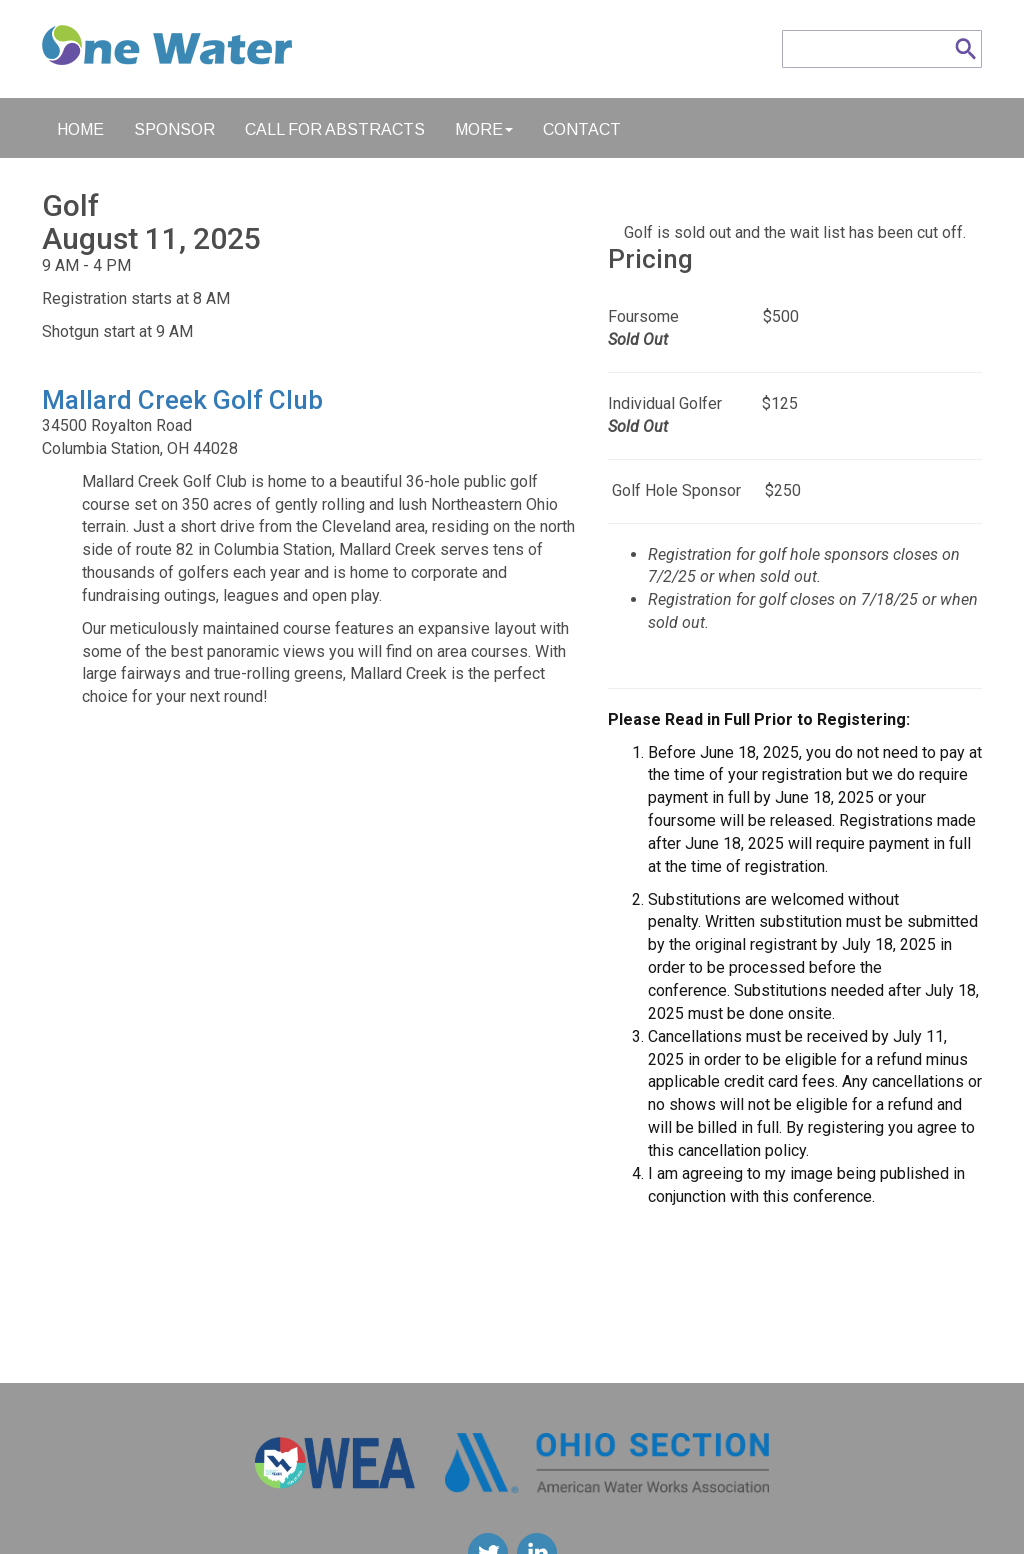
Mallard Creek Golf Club (182, 400)
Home (80, 129)
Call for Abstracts (335, 129)
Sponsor (174, 129)
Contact (582, 129)
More (484, 129)
